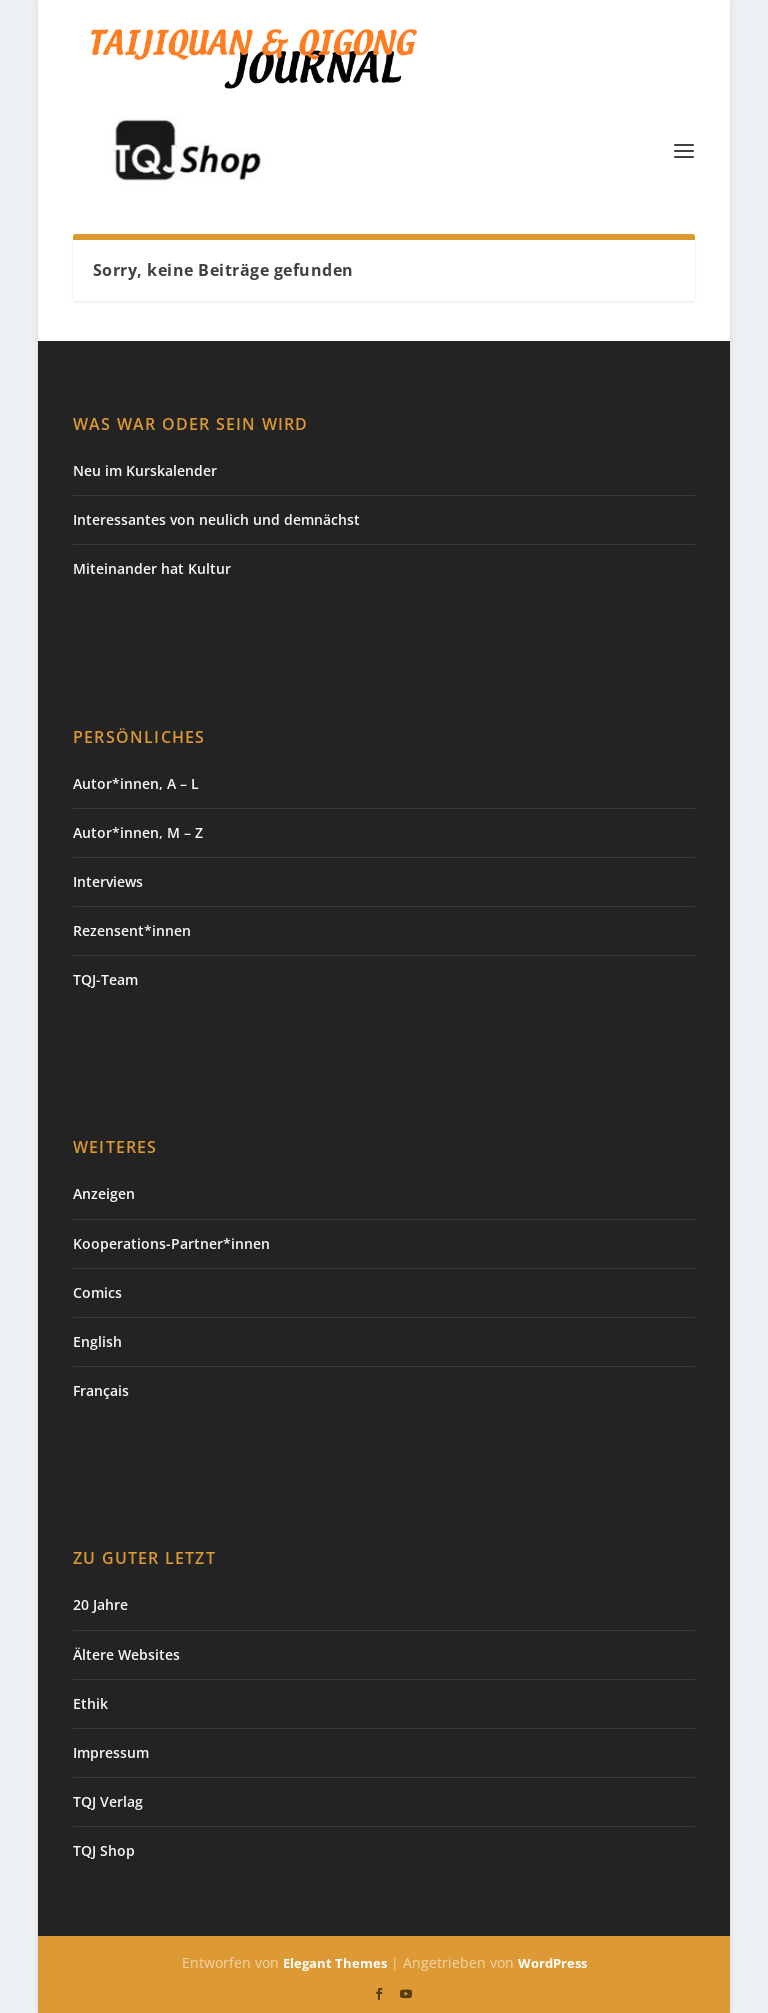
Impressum (111, 1752)
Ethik (90, 1703)
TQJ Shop (104, 1850)
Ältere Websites (126, 1654)
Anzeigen (104, 1193)
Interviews (108, 881)
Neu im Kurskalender (145, 470)
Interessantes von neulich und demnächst (216, 519)
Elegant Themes (335, 1963)
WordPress (552, 1963)
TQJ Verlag (108, 1801)
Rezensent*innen (132, 930)
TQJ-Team (105, 979)
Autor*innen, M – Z (138, 832)
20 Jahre (100, 1604)
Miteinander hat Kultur (152, 568)
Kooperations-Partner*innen (171, 1243)
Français (101, 1390)
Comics (97, 1292)
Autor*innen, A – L (136, 783)
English (97, 1341)
